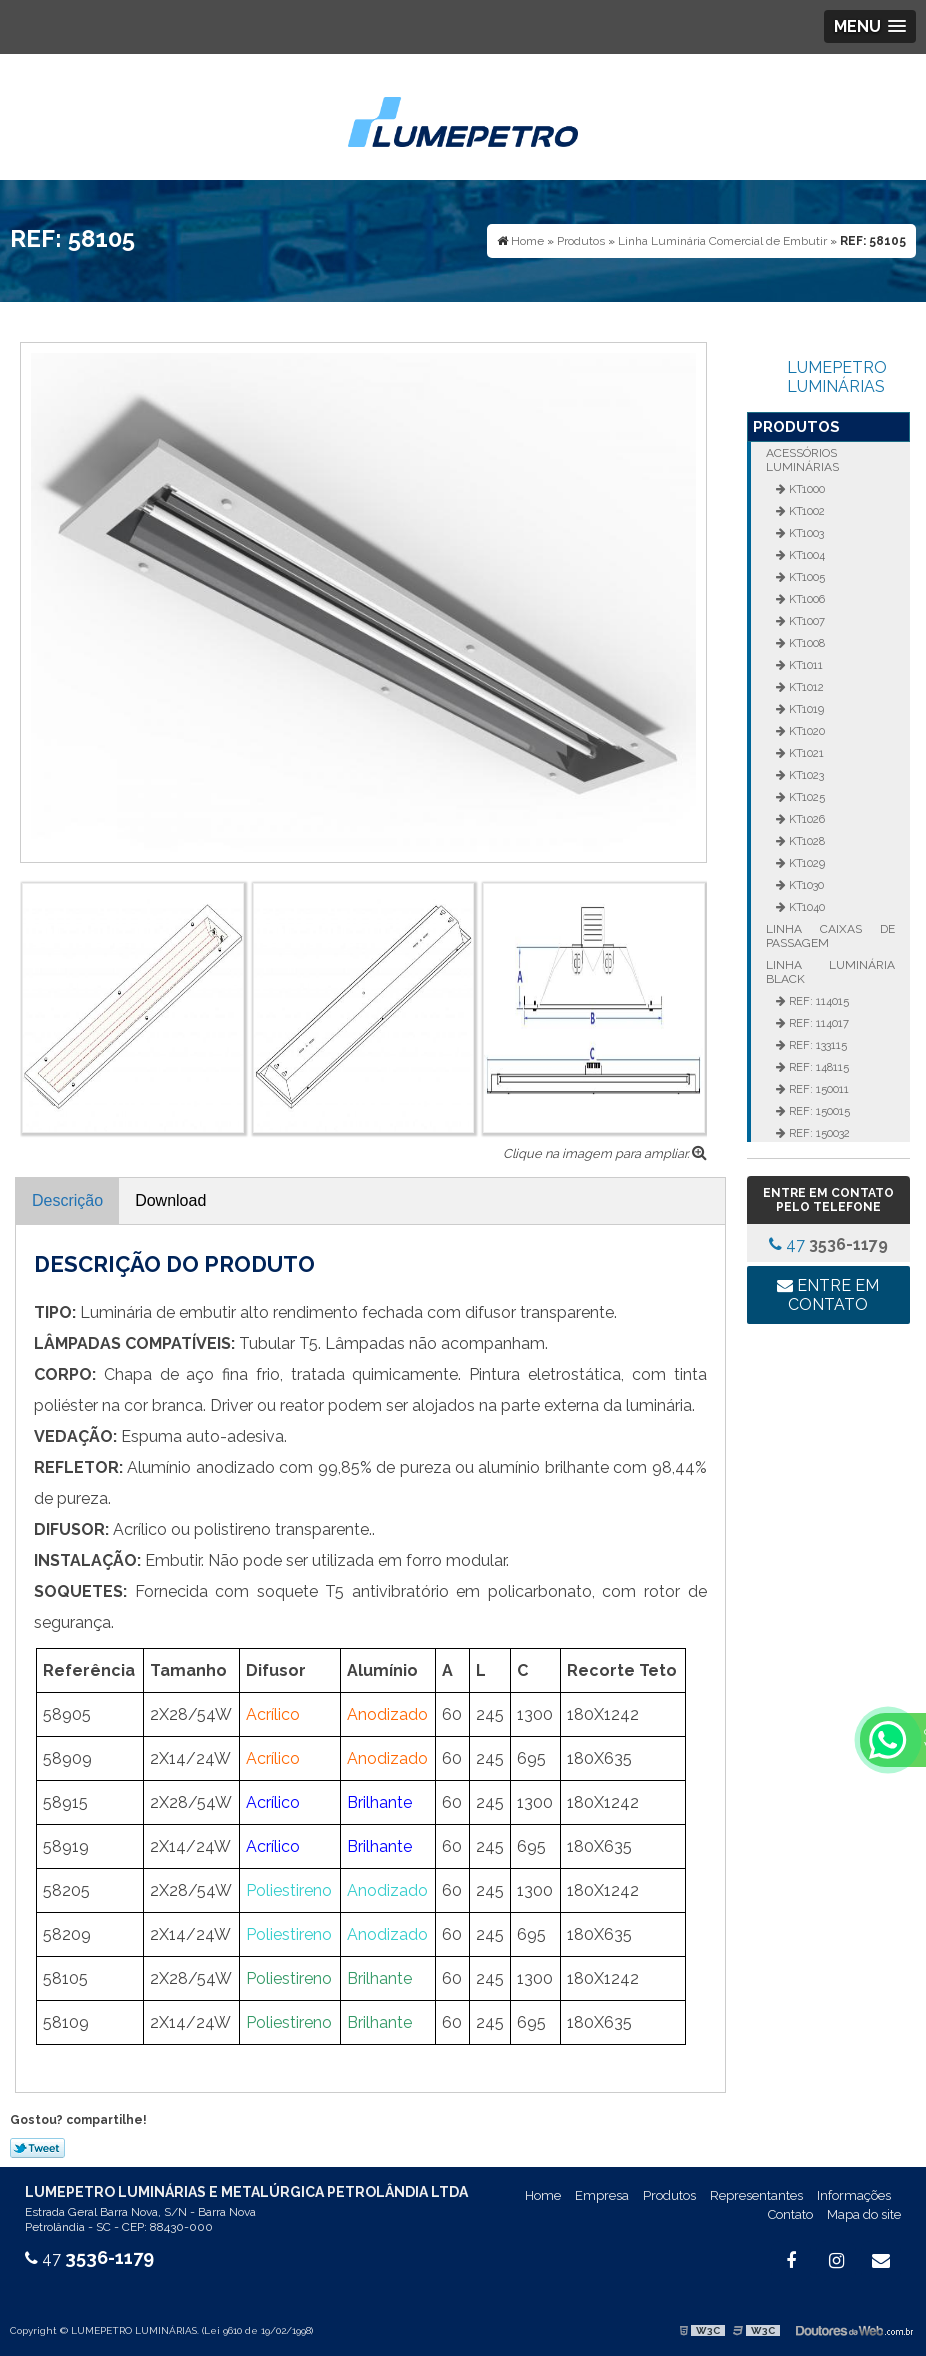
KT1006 (805, 599)
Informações (854, 2195)
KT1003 (805, 533)
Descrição (67, 1200)
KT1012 (805, 687)
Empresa (602, 2195)
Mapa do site (864, 2214)
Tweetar (37, 2148)
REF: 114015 (817, 1001)
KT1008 (805, 643)
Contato (790, 2214)
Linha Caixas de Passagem (830, 936)
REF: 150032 (818, 1133)
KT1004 (805, 555)
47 (828, 1244)
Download (170, 1200)
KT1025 (805, 797)
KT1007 (805, 621)
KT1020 (805, 731)
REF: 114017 (817, 1023)
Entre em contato (828, 1295)
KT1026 (805, 819)
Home (543, 2195)
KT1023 (805, 775)
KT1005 (805, 577)
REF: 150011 (817, 1089)
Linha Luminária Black (830, 972)
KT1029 (805, 863)
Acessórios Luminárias (802, 460)
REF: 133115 (816, 1045)
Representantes (756, 2195)
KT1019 (805, 709)
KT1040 (805, 907)
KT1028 (805, 841)
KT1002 (805, 511)
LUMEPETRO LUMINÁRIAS (837, 377)
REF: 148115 (817, 1067)
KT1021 (805, 753)
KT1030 (805, 885)
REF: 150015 (818, 1111)
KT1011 (804, 665)
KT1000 (805, 489)
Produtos (796, 427)
